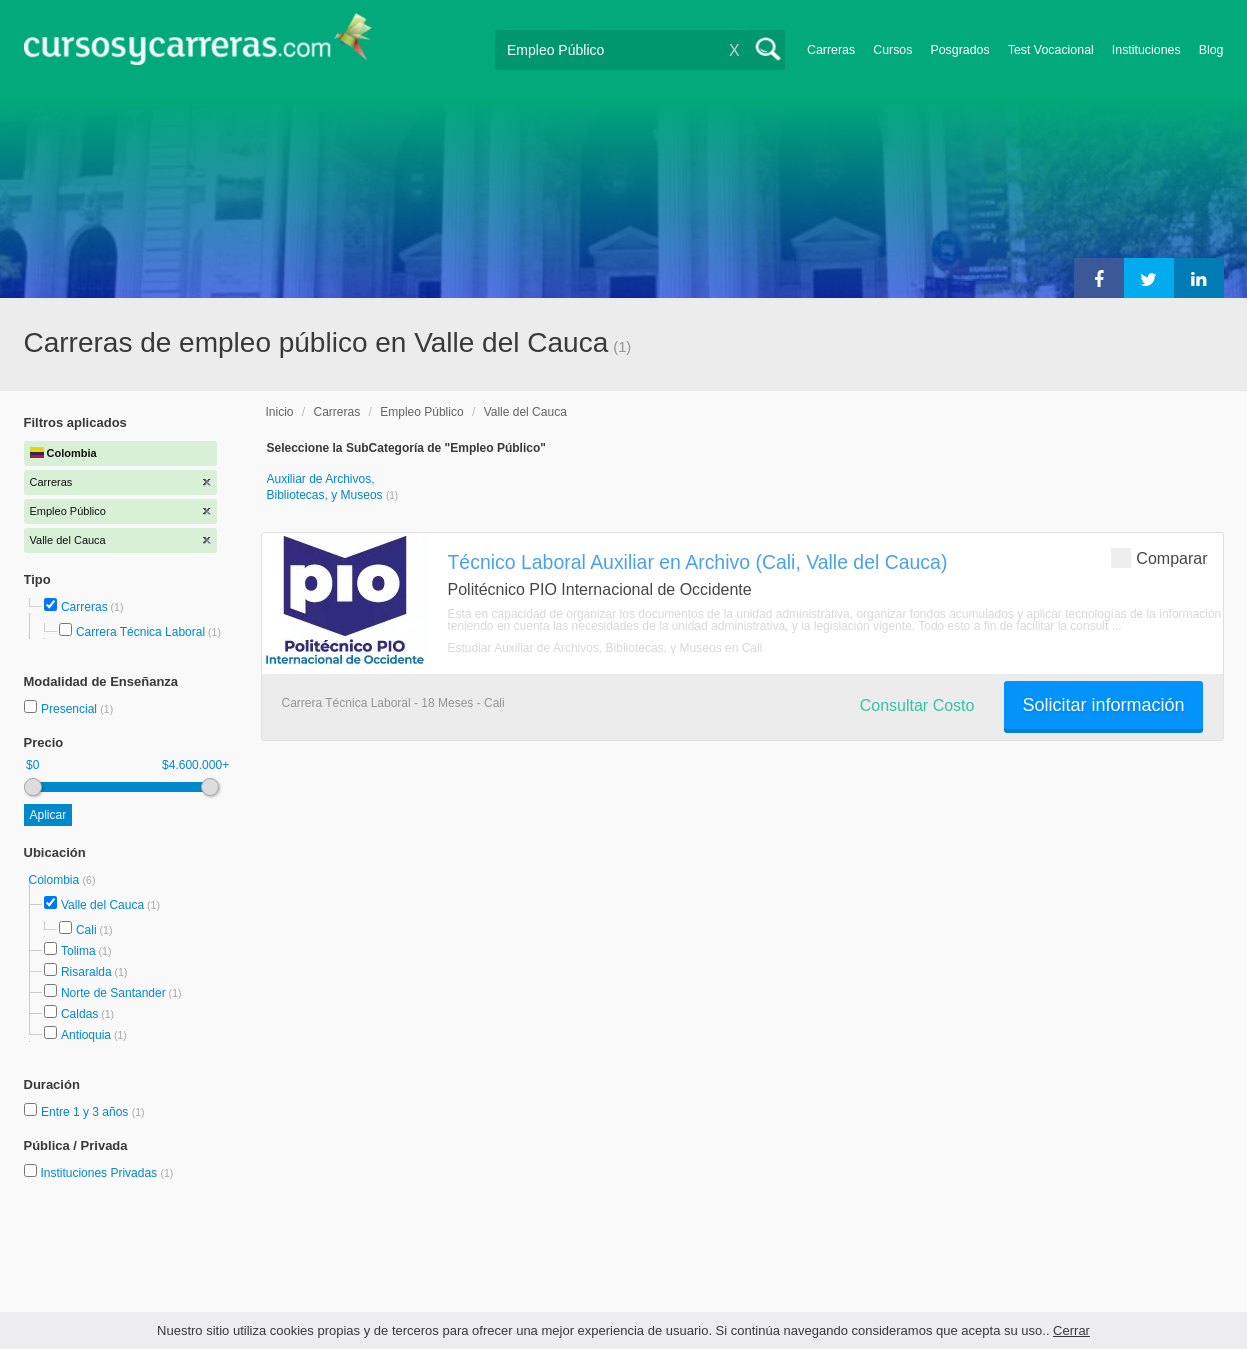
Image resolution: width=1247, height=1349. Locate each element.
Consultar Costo (917, 705)
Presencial (70, 709)
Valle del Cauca (102, 905)
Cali (86, 930)
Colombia (56, 880)
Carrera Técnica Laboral (140, 632)
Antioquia (86, 1035)
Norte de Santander (113, 993)
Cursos (892, 50)
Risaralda (86, 972)
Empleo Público (421, 412)
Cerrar (1071, 1330)
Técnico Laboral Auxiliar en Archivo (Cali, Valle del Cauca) (698, 562)
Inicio (280, 412)
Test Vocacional (1051, 50)
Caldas (79, 1014)
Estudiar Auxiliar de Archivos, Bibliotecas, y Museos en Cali (605, 648)
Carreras (831, 50)
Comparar (1159, 557)
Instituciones (1146, 50)
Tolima (78, 951)
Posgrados (959, 50)
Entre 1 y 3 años (86, 1112)
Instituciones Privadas (106, 1173)
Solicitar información (1103, 705)
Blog (1211, 50)
